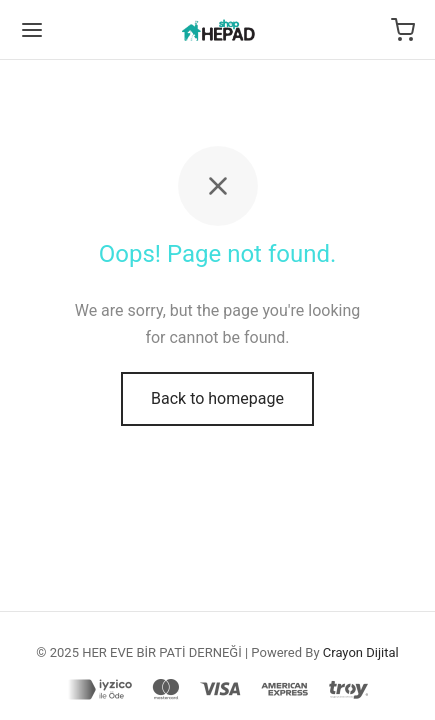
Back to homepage (217, 398)
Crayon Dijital (361, 652)
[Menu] (32, 30)
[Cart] (403, 30)
